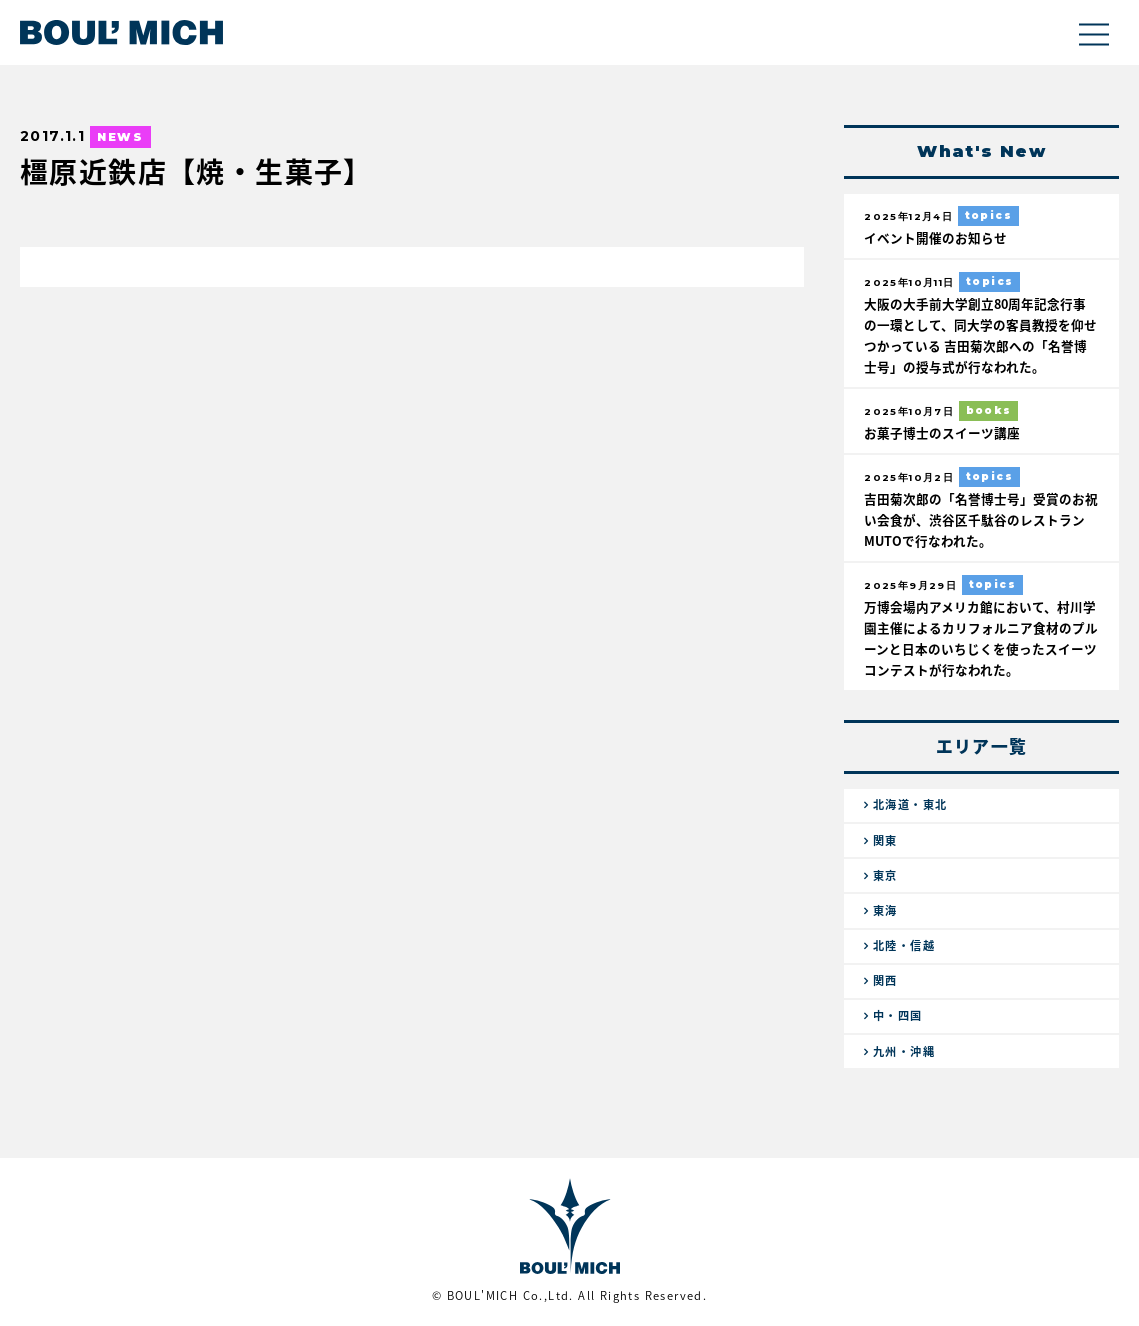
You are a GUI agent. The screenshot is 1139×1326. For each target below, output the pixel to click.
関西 (885, 980)
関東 (885, 840)
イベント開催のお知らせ (935, 237)
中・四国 (898, 1015)
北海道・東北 (910, 804)
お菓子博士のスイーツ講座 (942, 432)
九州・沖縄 (904, 1051)
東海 (885, 910)
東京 (885, 875)
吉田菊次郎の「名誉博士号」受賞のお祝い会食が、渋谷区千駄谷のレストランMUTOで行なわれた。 (981, 519)
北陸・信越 (904, 945)
